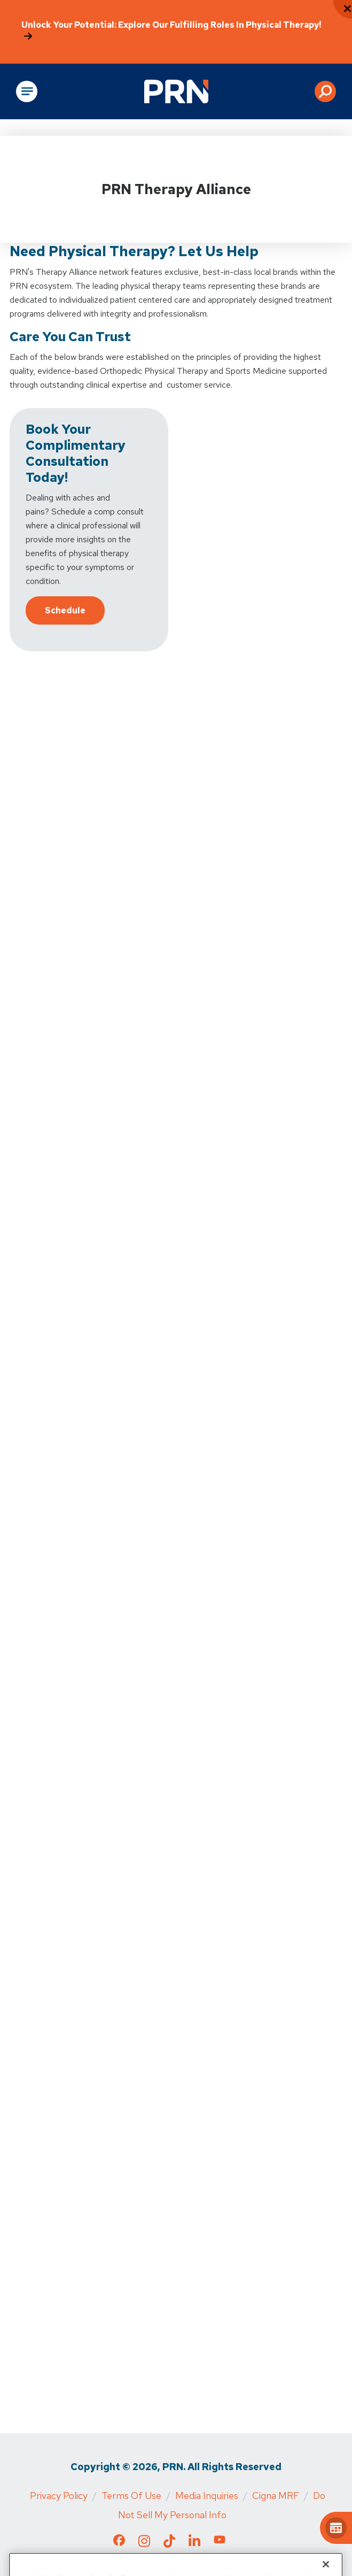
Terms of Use (131, 2495)
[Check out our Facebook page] (119, 2542)
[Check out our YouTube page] (219, 2541)
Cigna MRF (275, 2495)
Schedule (65, 610)
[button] (325, 91)
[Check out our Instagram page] (144, 2544)
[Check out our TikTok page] (169, 2544)
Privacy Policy (59, 2495)
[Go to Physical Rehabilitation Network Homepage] (176, 91)
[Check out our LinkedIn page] (194, 2544)
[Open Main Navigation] (26, 91)
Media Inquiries (206, 2495)
